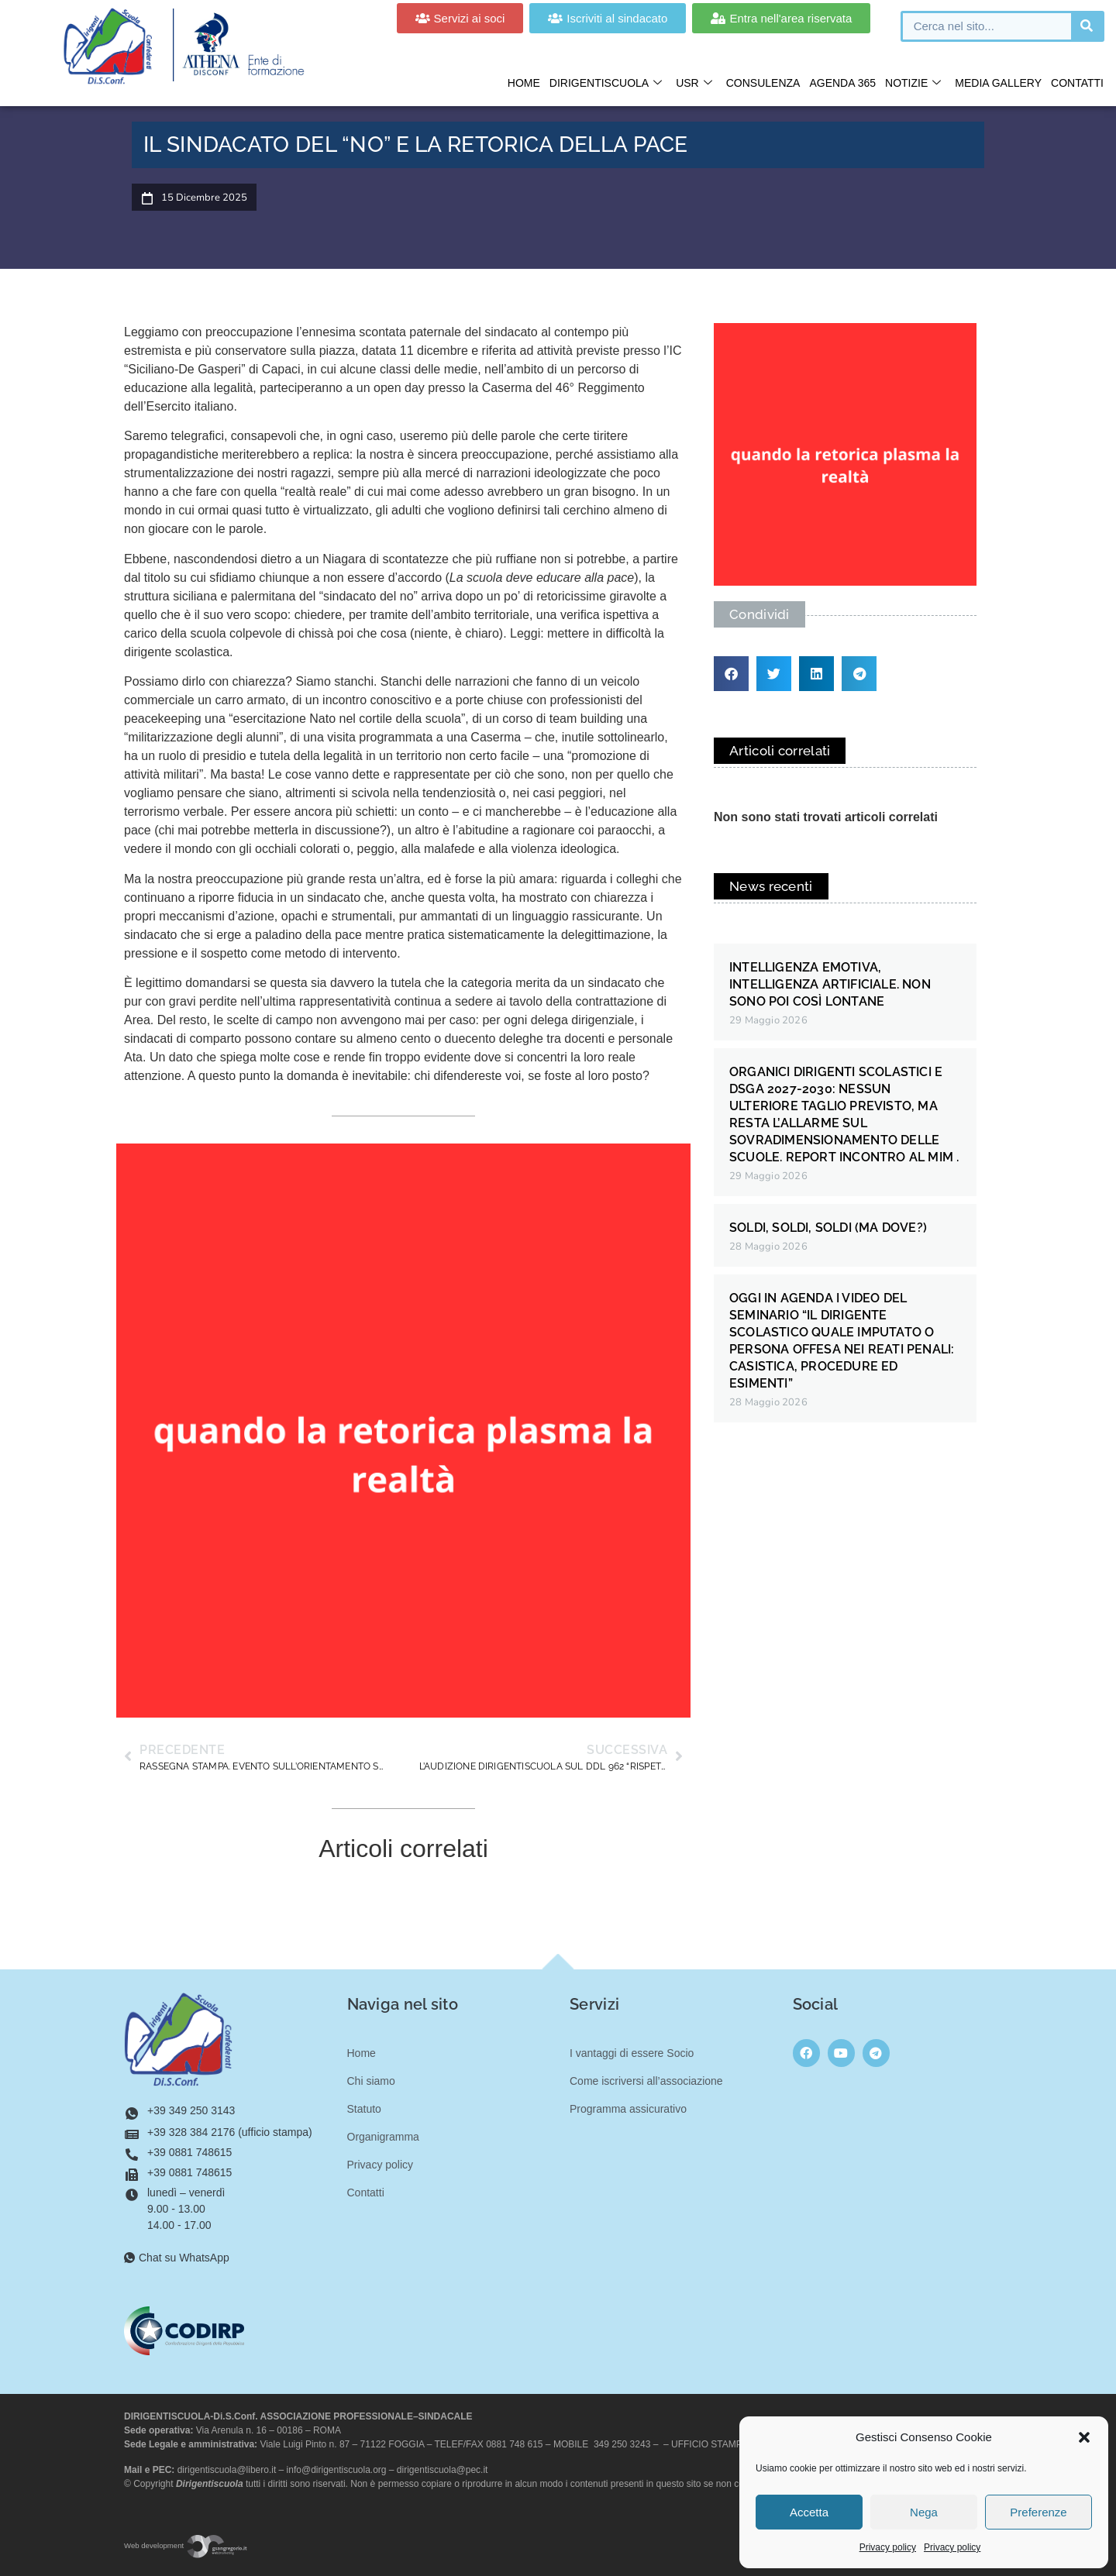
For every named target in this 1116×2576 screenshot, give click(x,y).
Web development (186, 2545)
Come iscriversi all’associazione (646, 2081)
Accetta (809, 2512)
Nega (924, 2512)
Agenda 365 (842, 83)
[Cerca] (1086, 26)
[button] (1084, 2437)
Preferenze (1038, 2512)
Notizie (913, 83)
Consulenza (763, 83)
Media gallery (998, 83)
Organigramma (383, 2137)
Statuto (364, 2109)
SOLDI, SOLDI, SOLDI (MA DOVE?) (828, 1227)
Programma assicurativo (628, 2109)
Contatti (1077, 83)
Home (524, 83)
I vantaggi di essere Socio (632, 2053)
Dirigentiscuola (605, 83)
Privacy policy (887, 2547)
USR (694, 83)
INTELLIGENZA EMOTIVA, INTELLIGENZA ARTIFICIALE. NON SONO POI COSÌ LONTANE (830, 984)
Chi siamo (371, 2081)
